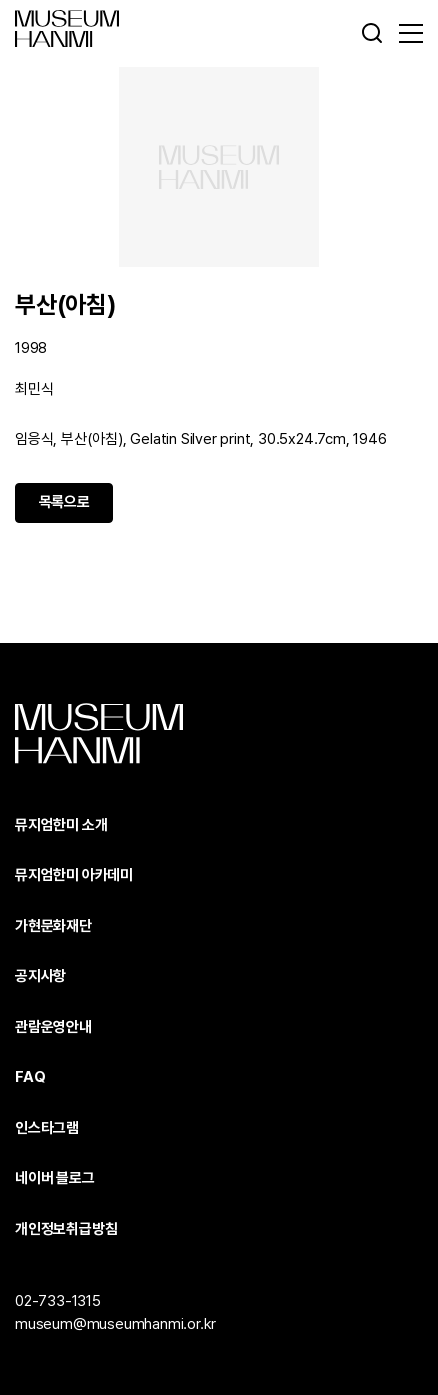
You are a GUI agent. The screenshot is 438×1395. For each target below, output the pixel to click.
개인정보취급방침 (66, 1229)
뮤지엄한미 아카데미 (74, 875)
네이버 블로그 (55, 1178)
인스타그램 (47, 1128)
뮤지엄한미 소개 (61, 825)
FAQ (30, 1077)
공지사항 (40, 976)
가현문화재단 (53, 926)
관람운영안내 (53, 1027)
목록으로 (64, 502)
